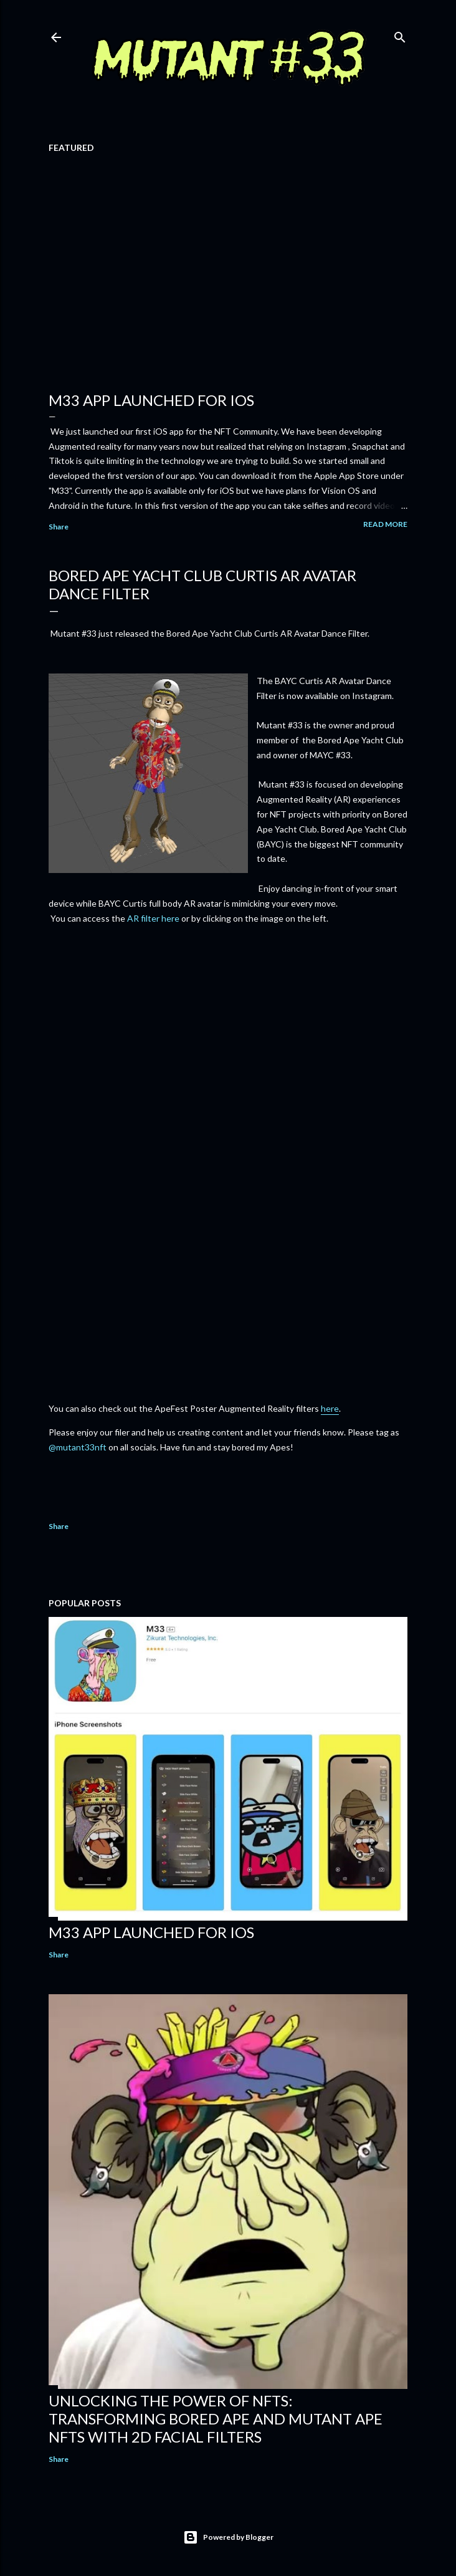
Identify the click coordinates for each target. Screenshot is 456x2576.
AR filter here (153, 918)
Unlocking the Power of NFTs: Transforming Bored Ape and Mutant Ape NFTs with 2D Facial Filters (215, 2418)
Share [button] (59, 526)
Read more (385, 524)
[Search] (399, 34)
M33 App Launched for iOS (151, 400)
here (330, 1408)
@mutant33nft (78, 1447)
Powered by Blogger (228, 2537)
